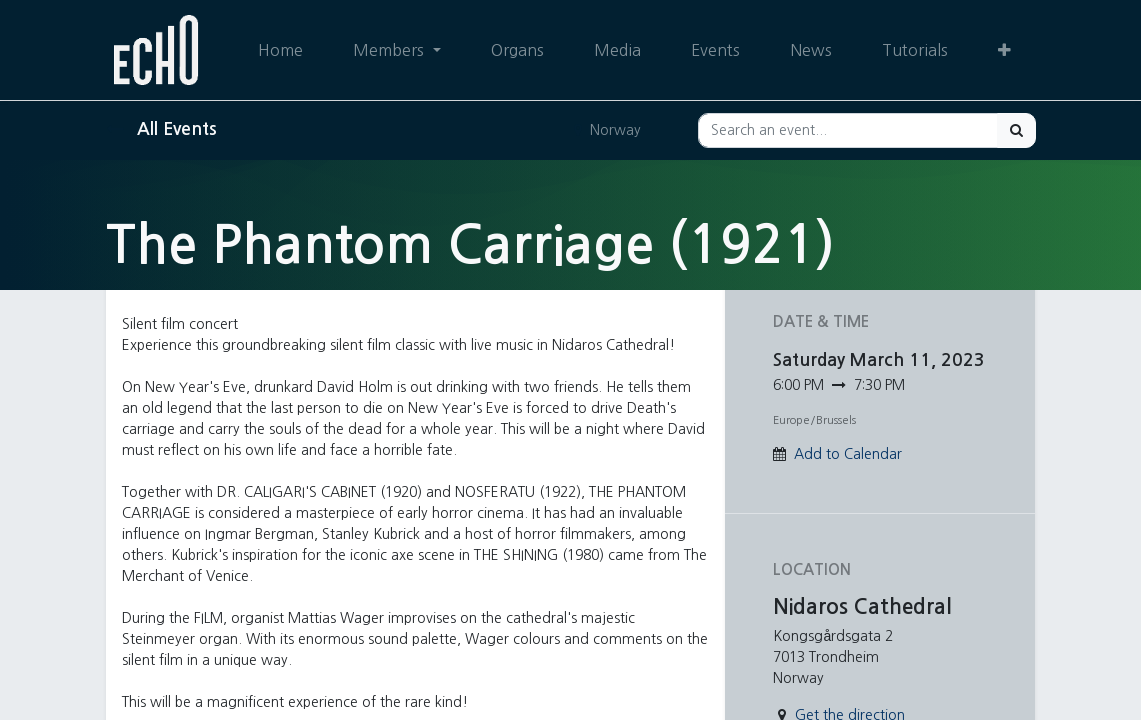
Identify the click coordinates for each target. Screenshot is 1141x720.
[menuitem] (280, 50)
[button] (1004, 50)
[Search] (1016, 130)
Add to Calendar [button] (848, 454)
